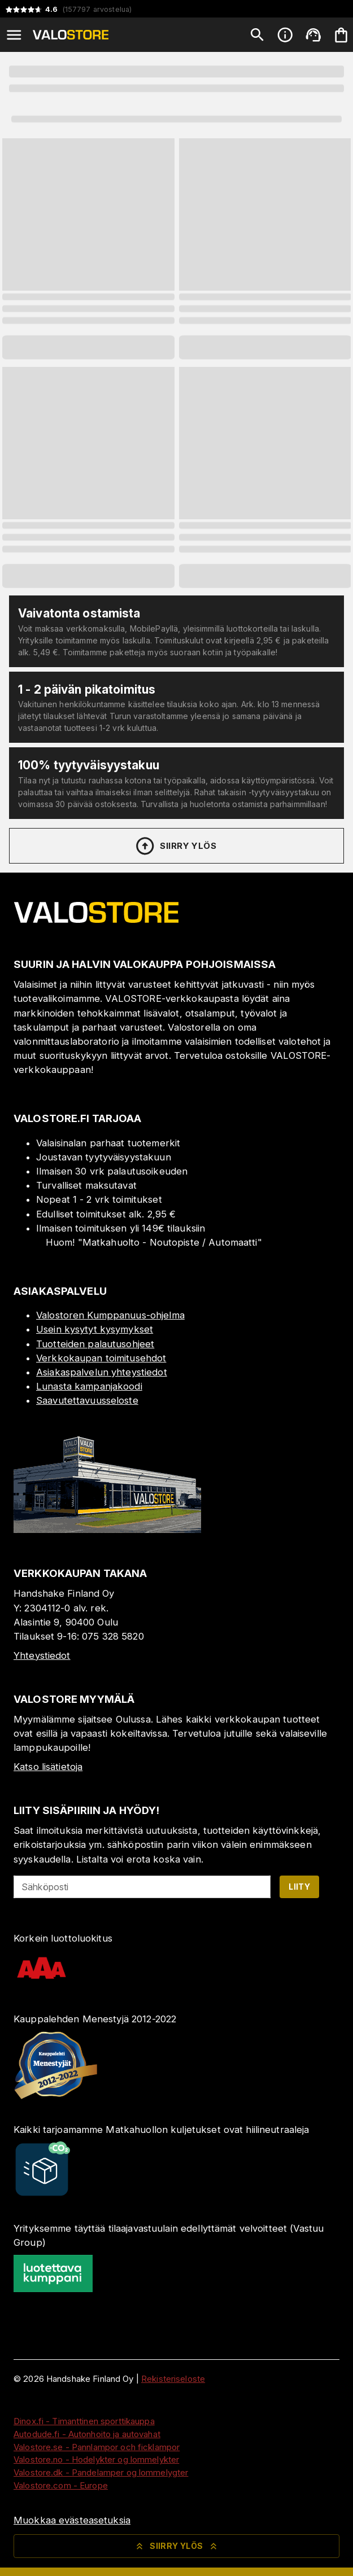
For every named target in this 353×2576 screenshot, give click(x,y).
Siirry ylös (175, 846)
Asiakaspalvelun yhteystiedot (101, 1372)
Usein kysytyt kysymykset (94, 1329)
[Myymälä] (107, 1529)
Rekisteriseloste (173, 2378)
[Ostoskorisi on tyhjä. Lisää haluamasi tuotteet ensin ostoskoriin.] (341, 35)
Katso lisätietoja (48, 1766)
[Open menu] (14, 35)
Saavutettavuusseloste (87, 1400)
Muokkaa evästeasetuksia (72, 2520)
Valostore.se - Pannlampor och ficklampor (97, 2447)
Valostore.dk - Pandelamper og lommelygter (101, 2472)
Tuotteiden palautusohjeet (95, 1344)
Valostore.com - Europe (61, 2485)
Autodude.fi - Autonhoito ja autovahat (87, 2434)
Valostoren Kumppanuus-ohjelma (110, 1315)
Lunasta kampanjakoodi (89, 1386)
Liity (299, 1886)
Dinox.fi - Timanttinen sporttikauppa (84, 2421)
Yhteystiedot (42, 1655)
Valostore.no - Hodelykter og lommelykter (96, 2459)
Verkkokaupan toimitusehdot (101, 1358)
